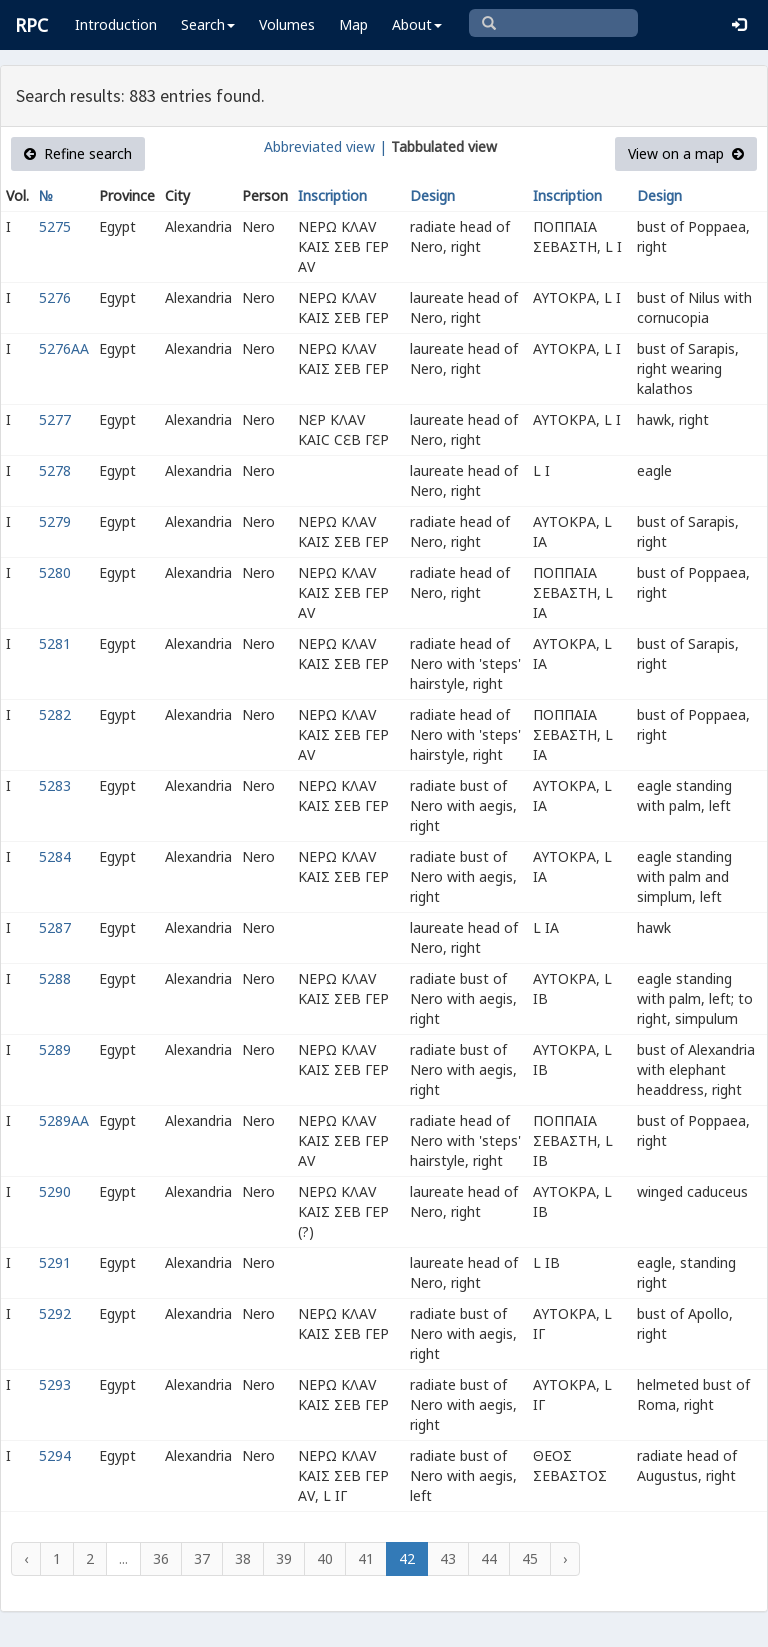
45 (530, 1558)
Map (353, 24)
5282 (55, 714)
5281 (55, 643)
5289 (55, 1049)
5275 (55, 226)
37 (202, 1558)
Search (208, 24)
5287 (55, 927)
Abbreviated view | (325, 146)
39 (284, 1558)
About (417, 24)
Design (432, 195)
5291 (55, 1262)
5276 (55, 297)
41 (366, 1558)
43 (448, 1558)
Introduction (116, 24)
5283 (55, 785)
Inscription (332, 195)
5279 (55, 521)
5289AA (64, 1120)
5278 (55, 470)
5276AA (64, 348)
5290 (55, 1191)
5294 (55, 1455)
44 (489, 1558)
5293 (55, 1384)
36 (161, 1558)
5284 (55, 856)
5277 (55, 419)
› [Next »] (565, 1558)
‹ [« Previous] (26, 1558)
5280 (55, 572)
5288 (55, 978)
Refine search (78, 153)
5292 (55, 1313)
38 (243, 1558)
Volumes (287, 24)
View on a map (686, 153)
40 (325, 1558)
